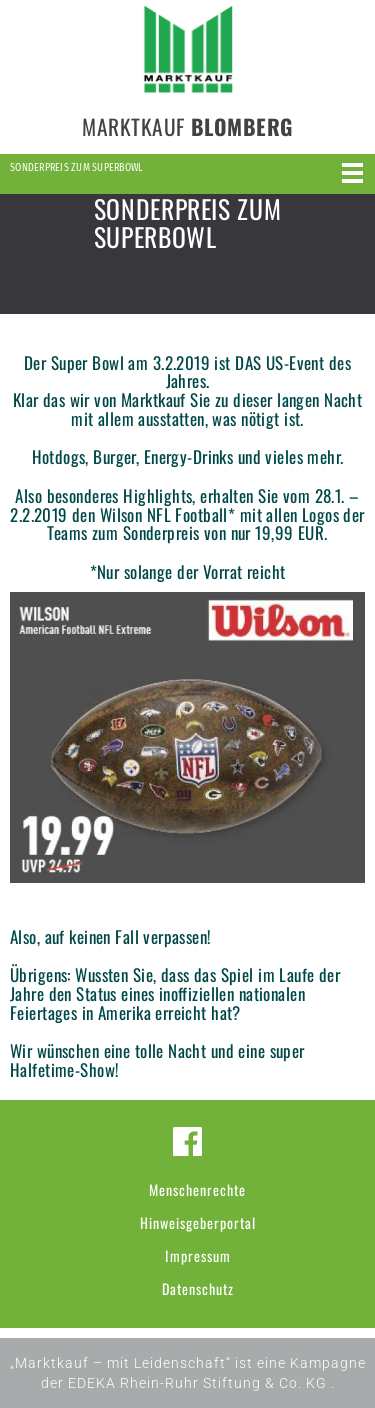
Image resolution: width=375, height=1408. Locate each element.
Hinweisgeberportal (198, 1222)
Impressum (198, 1255)
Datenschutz (198, 1288)
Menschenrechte (197, 1189)
